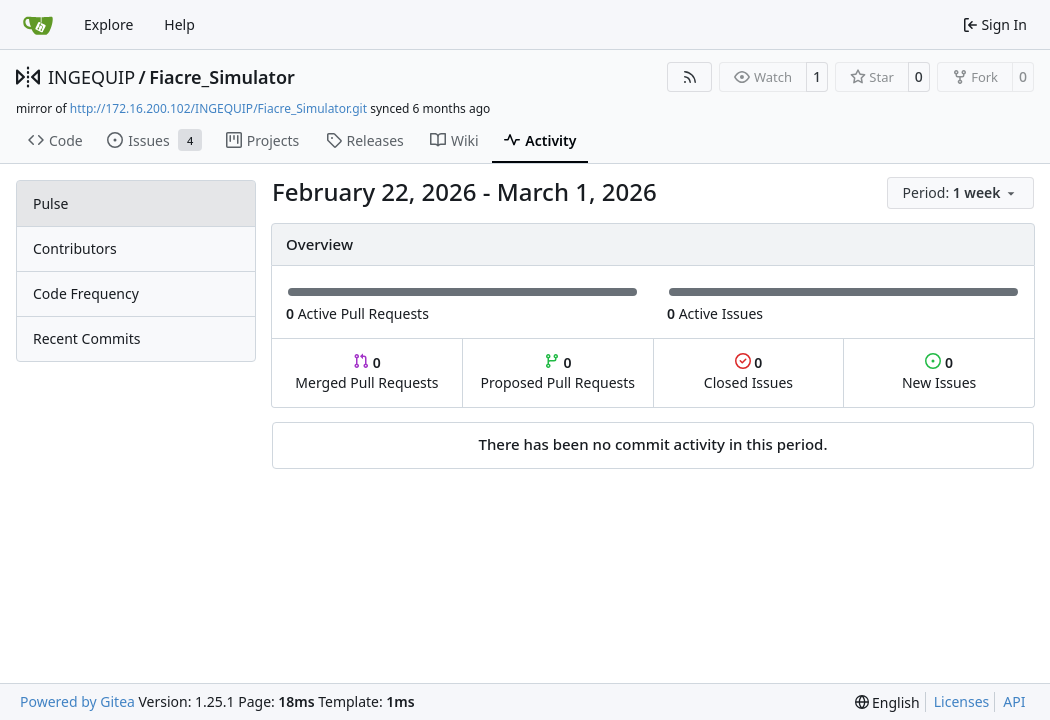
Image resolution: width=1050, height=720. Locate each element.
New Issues (939, 372)
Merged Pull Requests (366, 372)
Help (179, 24)
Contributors (75, 248)
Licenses (962, 701)
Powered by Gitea (77, 701)
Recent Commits (86, 338)
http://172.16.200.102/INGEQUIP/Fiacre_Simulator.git (218, 108)
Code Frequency (86, 293)
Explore (108, 24)
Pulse (50, 203)
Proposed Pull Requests (557, 372)
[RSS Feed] (690, 77)
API (1014, 701)
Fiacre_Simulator (222, 77)
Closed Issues (748, 372)
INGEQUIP (91, 77)
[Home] (38, 25)
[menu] (960, 193)
